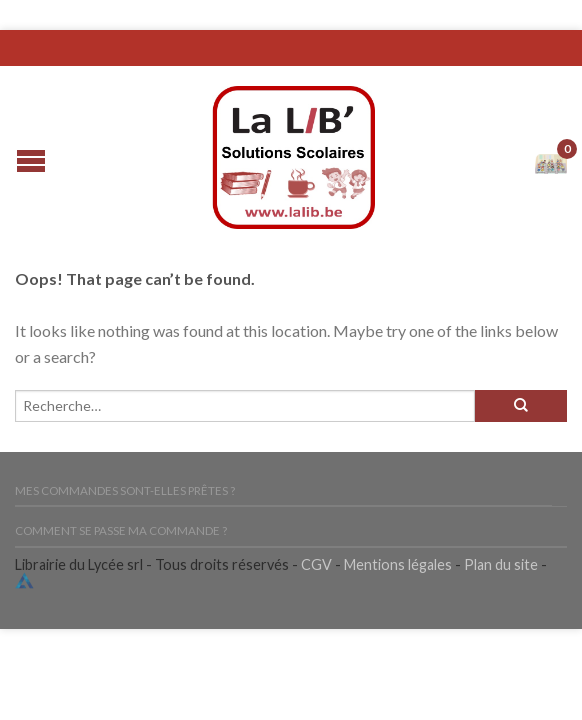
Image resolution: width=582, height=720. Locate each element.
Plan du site (501, 564)
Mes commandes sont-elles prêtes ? (125, 490)
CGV (316, 564)
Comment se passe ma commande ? (121, 530)
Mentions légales (398, 564)
